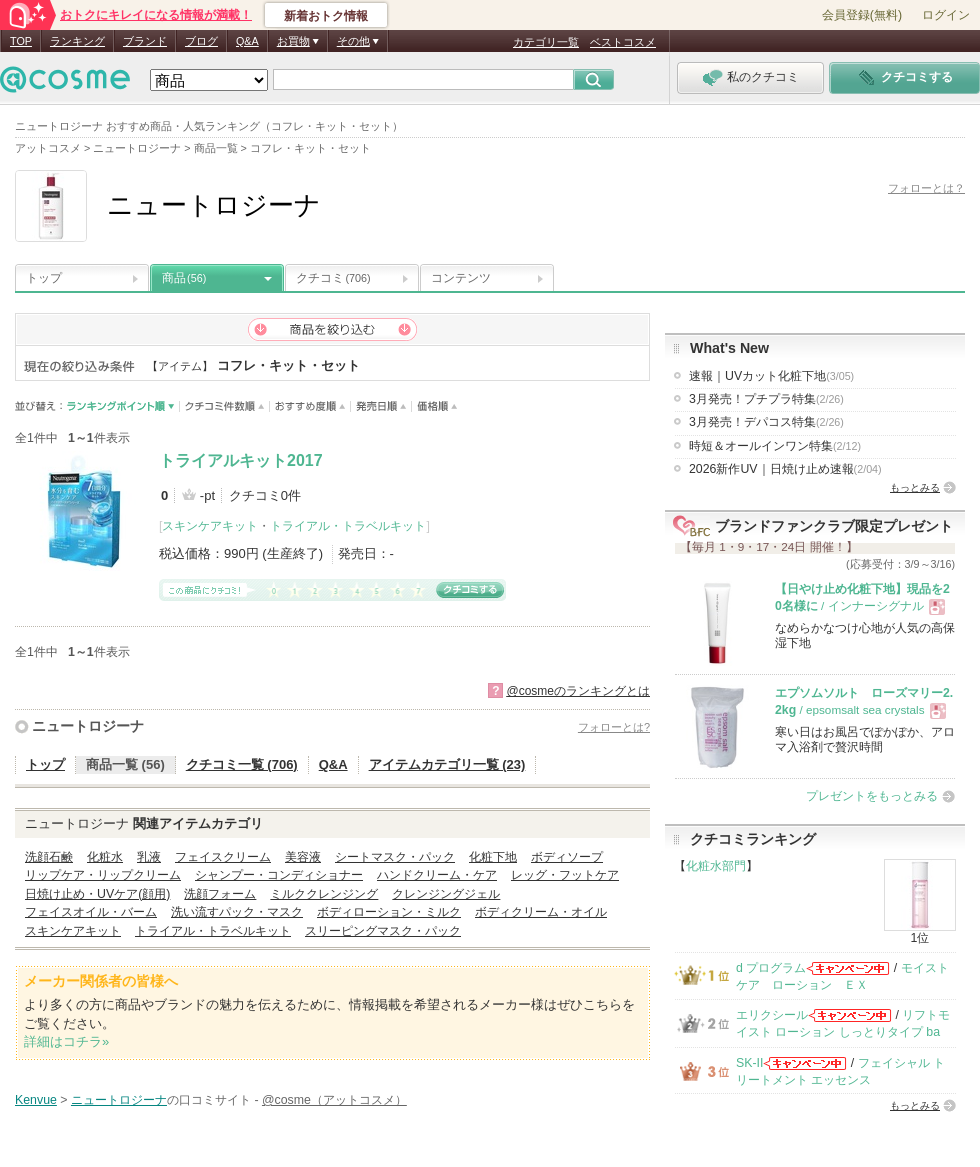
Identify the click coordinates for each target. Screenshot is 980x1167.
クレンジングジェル (446, 894)
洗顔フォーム (220, 894)
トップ (44, 278)
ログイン (946, 15)
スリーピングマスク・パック (383, 931)
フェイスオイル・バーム (91, 912)
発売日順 (381, 406)
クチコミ (333, 278)
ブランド (145, 41)
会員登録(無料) (862, 15)
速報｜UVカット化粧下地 (771, 376)
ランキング (77, 41)
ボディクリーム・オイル (541, 912)
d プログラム (771, 968)
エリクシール (772, 1015)
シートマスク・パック (395, 857)
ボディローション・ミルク (389, 912)
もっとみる (915, 487)
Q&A (247, 41)
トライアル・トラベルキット (348, 526)
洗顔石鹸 (49, 857)
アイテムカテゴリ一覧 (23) (447, 764)
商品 (184, 278)
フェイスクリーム (223, 857)
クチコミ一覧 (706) (242, 764)
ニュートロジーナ (88, 726)
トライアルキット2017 (241, 460)
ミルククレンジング (324, 894)
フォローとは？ (926, 188)
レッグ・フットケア (565, 875)
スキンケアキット (210, 526)
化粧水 (105, 857)
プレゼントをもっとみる (872, 796)
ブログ (201, 41)
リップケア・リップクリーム (103, 875)
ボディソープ (567, 857)
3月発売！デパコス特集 (766, 422)
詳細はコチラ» (66, 1041)
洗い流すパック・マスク (237, 912)
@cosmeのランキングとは (578, 691)
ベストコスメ (623, 42)
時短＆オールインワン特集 (775, 446)
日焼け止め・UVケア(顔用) (97, 894)
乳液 (149, 857)
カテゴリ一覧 (546, 42)
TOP (21, 41)
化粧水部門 (716, 866)
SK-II (749, 1063)
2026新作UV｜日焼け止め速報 (785, 469)
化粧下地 (493, 857)
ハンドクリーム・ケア (437, 875)
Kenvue (36, 1100)
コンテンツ (461, 278)
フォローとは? (614, 727)
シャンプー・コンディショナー (279, 875)
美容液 (303, 857)
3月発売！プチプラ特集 (766, 399)
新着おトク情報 (326, 16)
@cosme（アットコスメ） (334, 1100)
